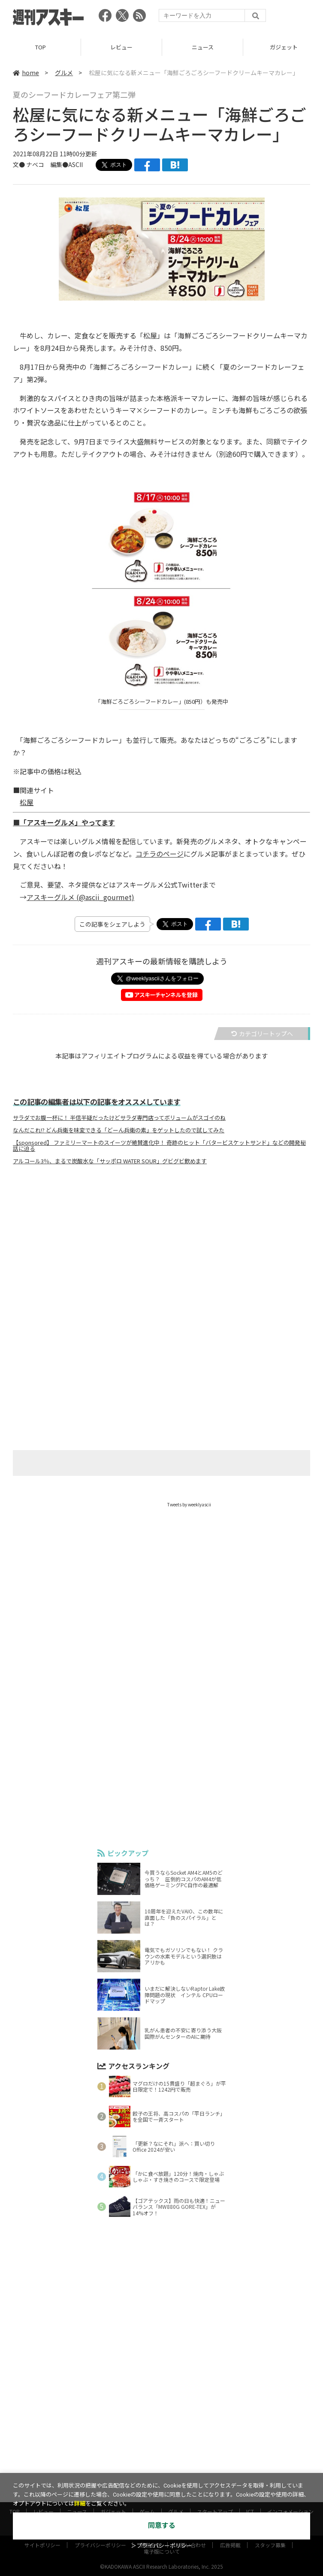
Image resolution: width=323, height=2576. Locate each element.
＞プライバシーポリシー (161, 2546)
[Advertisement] (161, 1256)
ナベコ (35, 164)
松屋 (26, 802)
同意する (161, 2525)
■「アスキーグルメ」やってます (64, 822)
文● (19, 164)
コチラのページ (160, 854)
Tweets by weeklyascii (189, 1504)
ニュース (203, 47)
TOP (40, 47)
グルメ (64, 72)
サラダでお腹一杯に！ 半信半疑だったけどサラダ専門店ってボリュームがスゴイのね (119, 1118)
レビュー (121, 47)
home (26, 72)
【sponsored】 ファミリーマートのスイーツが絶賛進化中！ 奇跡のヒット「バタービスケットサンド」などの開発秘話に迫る (159, 1146)
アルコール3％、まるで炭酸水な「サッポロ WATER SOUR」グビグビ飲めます (110, 1161)
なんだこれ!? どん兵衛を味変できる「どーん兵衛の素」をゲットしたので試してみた (118, 1130)
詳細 (79, 2503)
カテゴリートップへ (262, 1033)
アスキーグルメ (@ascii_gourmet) (80, 897)
